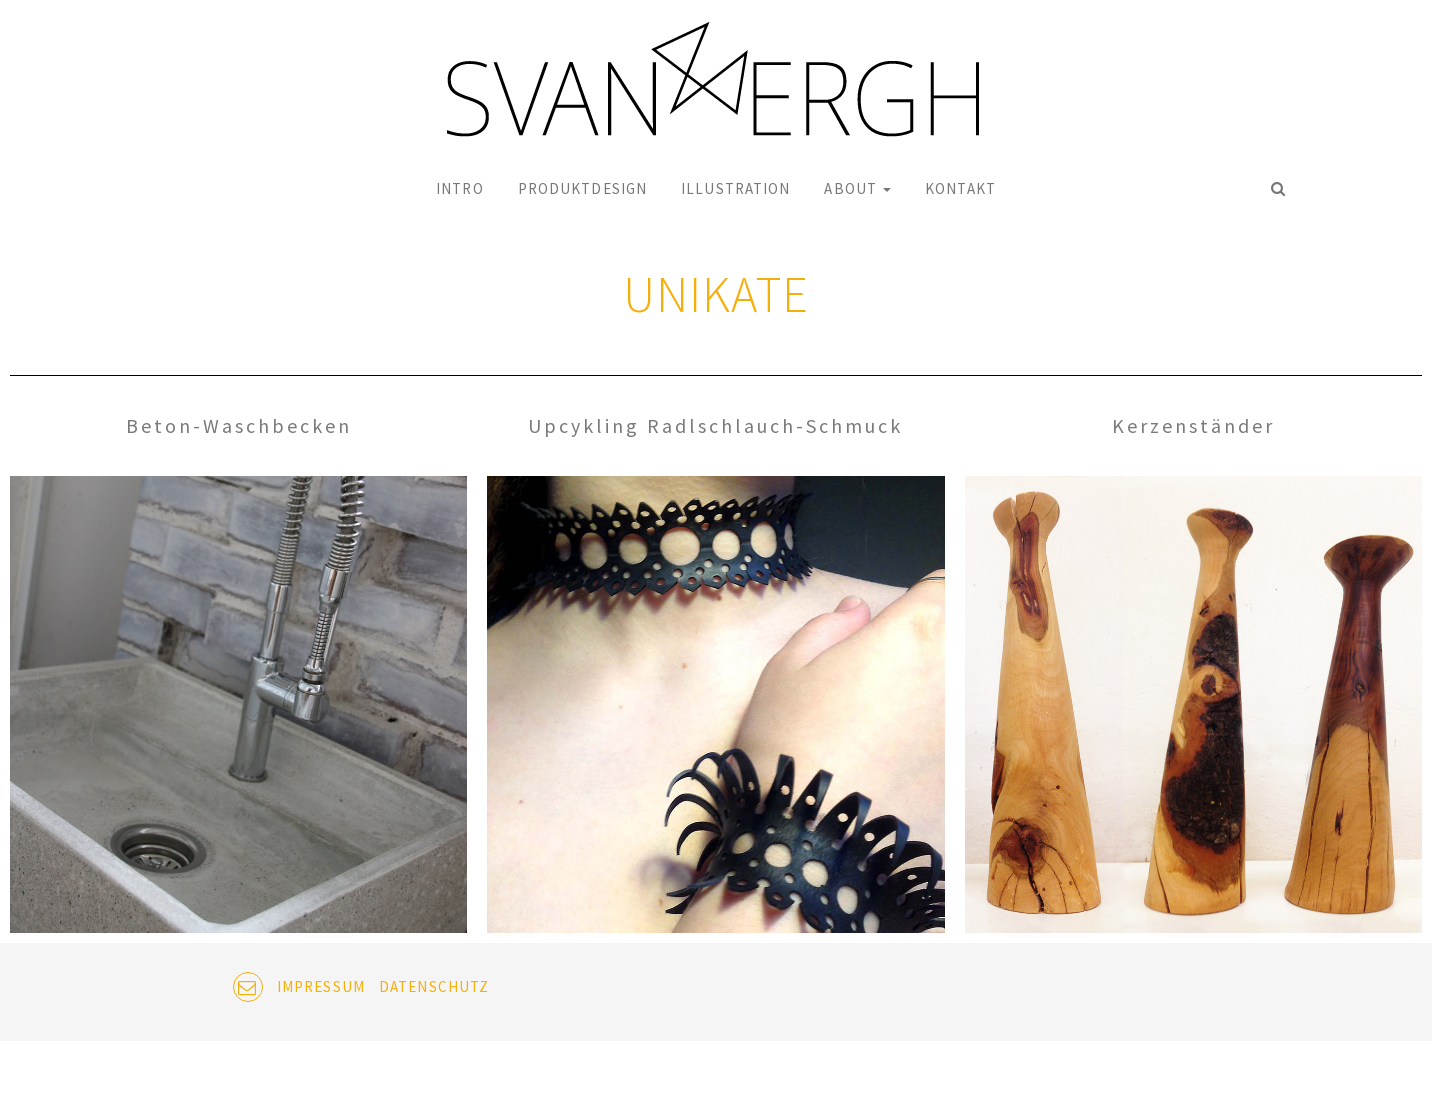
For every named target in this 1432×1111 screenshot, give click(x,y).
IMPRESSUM (321, 986)
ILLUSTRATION (735, 188)
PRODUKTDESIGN (582, 188)
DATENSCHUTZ (434, 986)
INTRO (460, 188)
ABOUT (857, 188)
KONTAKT (960, 188)
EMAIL (248, 987)
